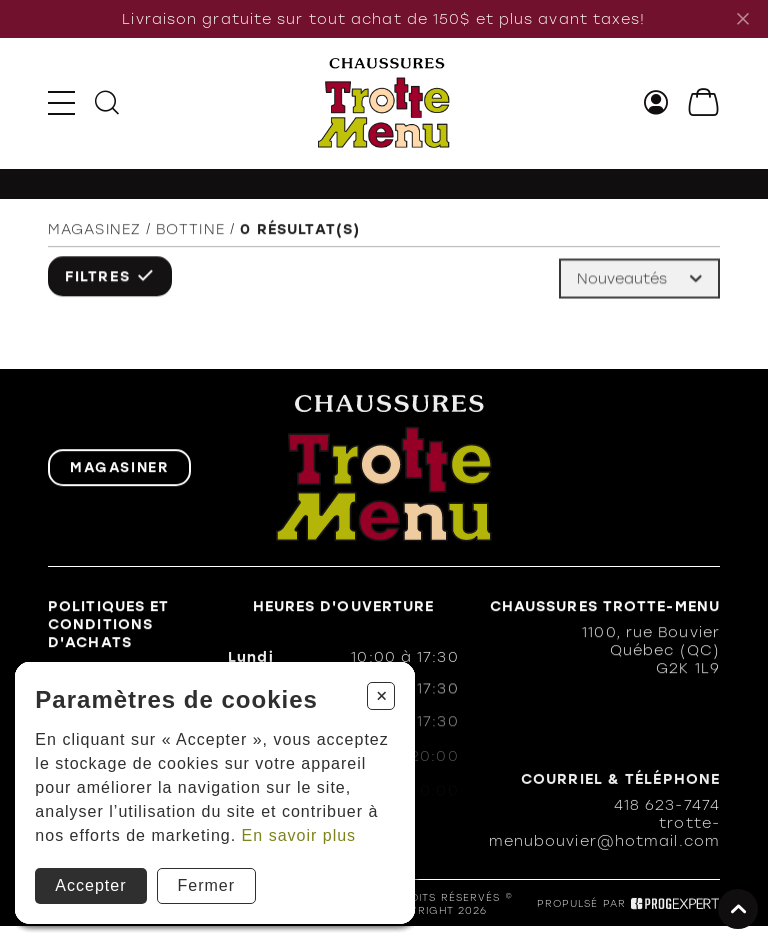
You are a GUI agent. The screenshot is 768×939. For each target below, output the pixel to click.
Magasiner (119, 469)
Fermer (207, 885)
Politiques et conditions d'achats (108, 626)
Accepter (90, 885)
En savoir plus (299, 835)
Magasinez (94, 232)
